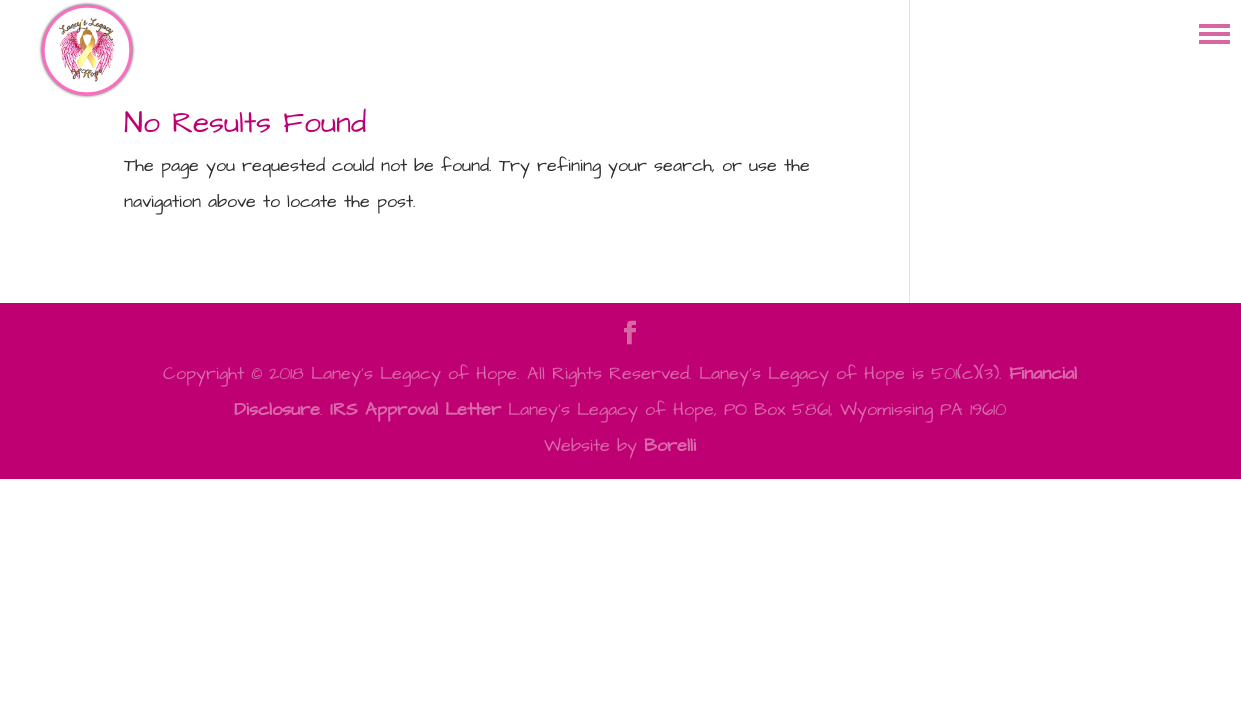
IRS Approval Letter (415, 409)
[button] (1214, 32)
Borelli (670, 445)
